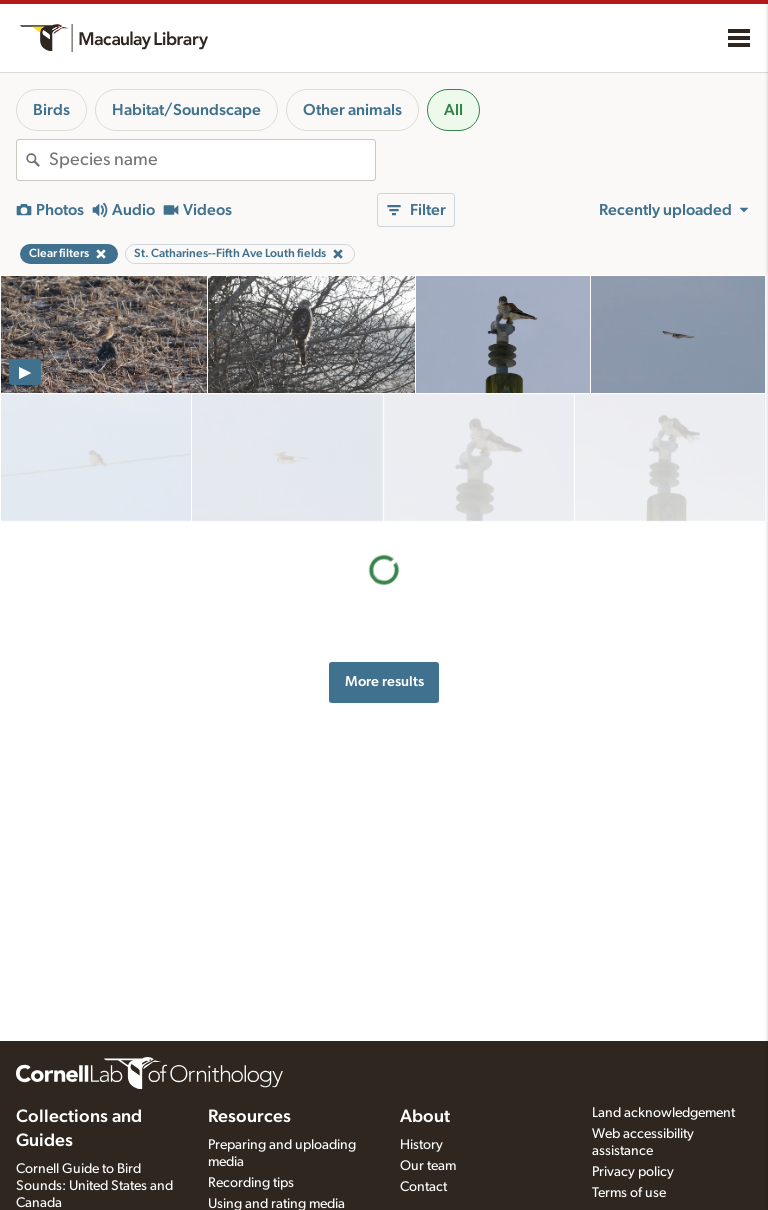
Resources (249, 1117)
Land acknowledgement (663, 1113)
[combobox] (212, 160)
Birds (51, 110)
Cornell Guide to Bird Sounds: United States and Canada (94, 1186)
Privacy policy (633, 1172)
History (421, 1145)
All (453, 110)
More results (384, 552)
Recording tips (251, 1183)
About (425, 1117)
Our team (428, 1166)
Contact (423, 1187)
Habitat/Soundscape (186, 110)
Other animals (352, 110)
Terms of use (629, 1193)
